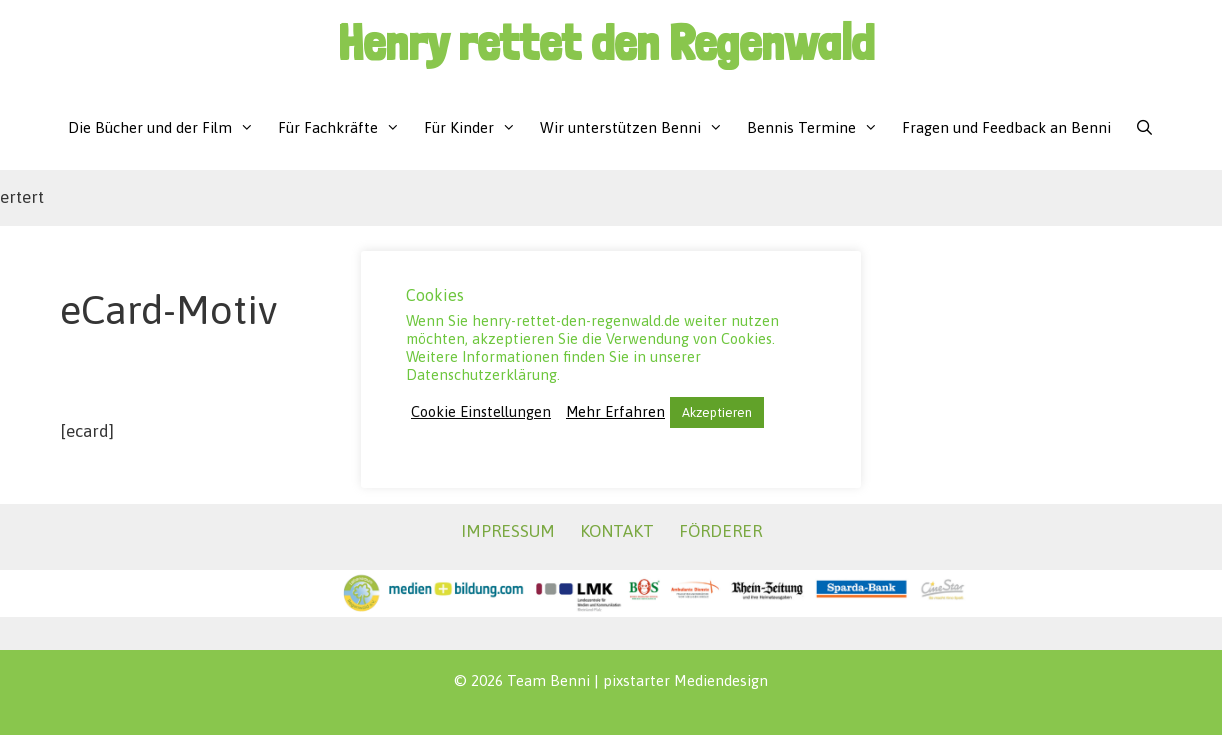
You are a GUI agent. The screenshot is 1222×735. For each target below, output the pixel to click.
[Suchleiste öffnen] (1144, 127)
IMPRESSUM (508, 531)
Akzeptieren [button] (717, 412)
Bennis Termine (818, 127)
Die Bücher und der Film (167, 127)
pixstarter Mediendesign (685, 680)
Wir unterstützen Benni (637, 127)
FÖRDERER (720, 531)
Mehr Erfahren (615, 411)
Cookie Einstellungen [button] (481, 411)
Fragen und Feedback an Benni (1006, 127)
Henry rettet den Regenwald (606, 42)
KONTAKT (617, 531)
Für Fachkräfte (345, 127)
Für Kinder (476, 127)
